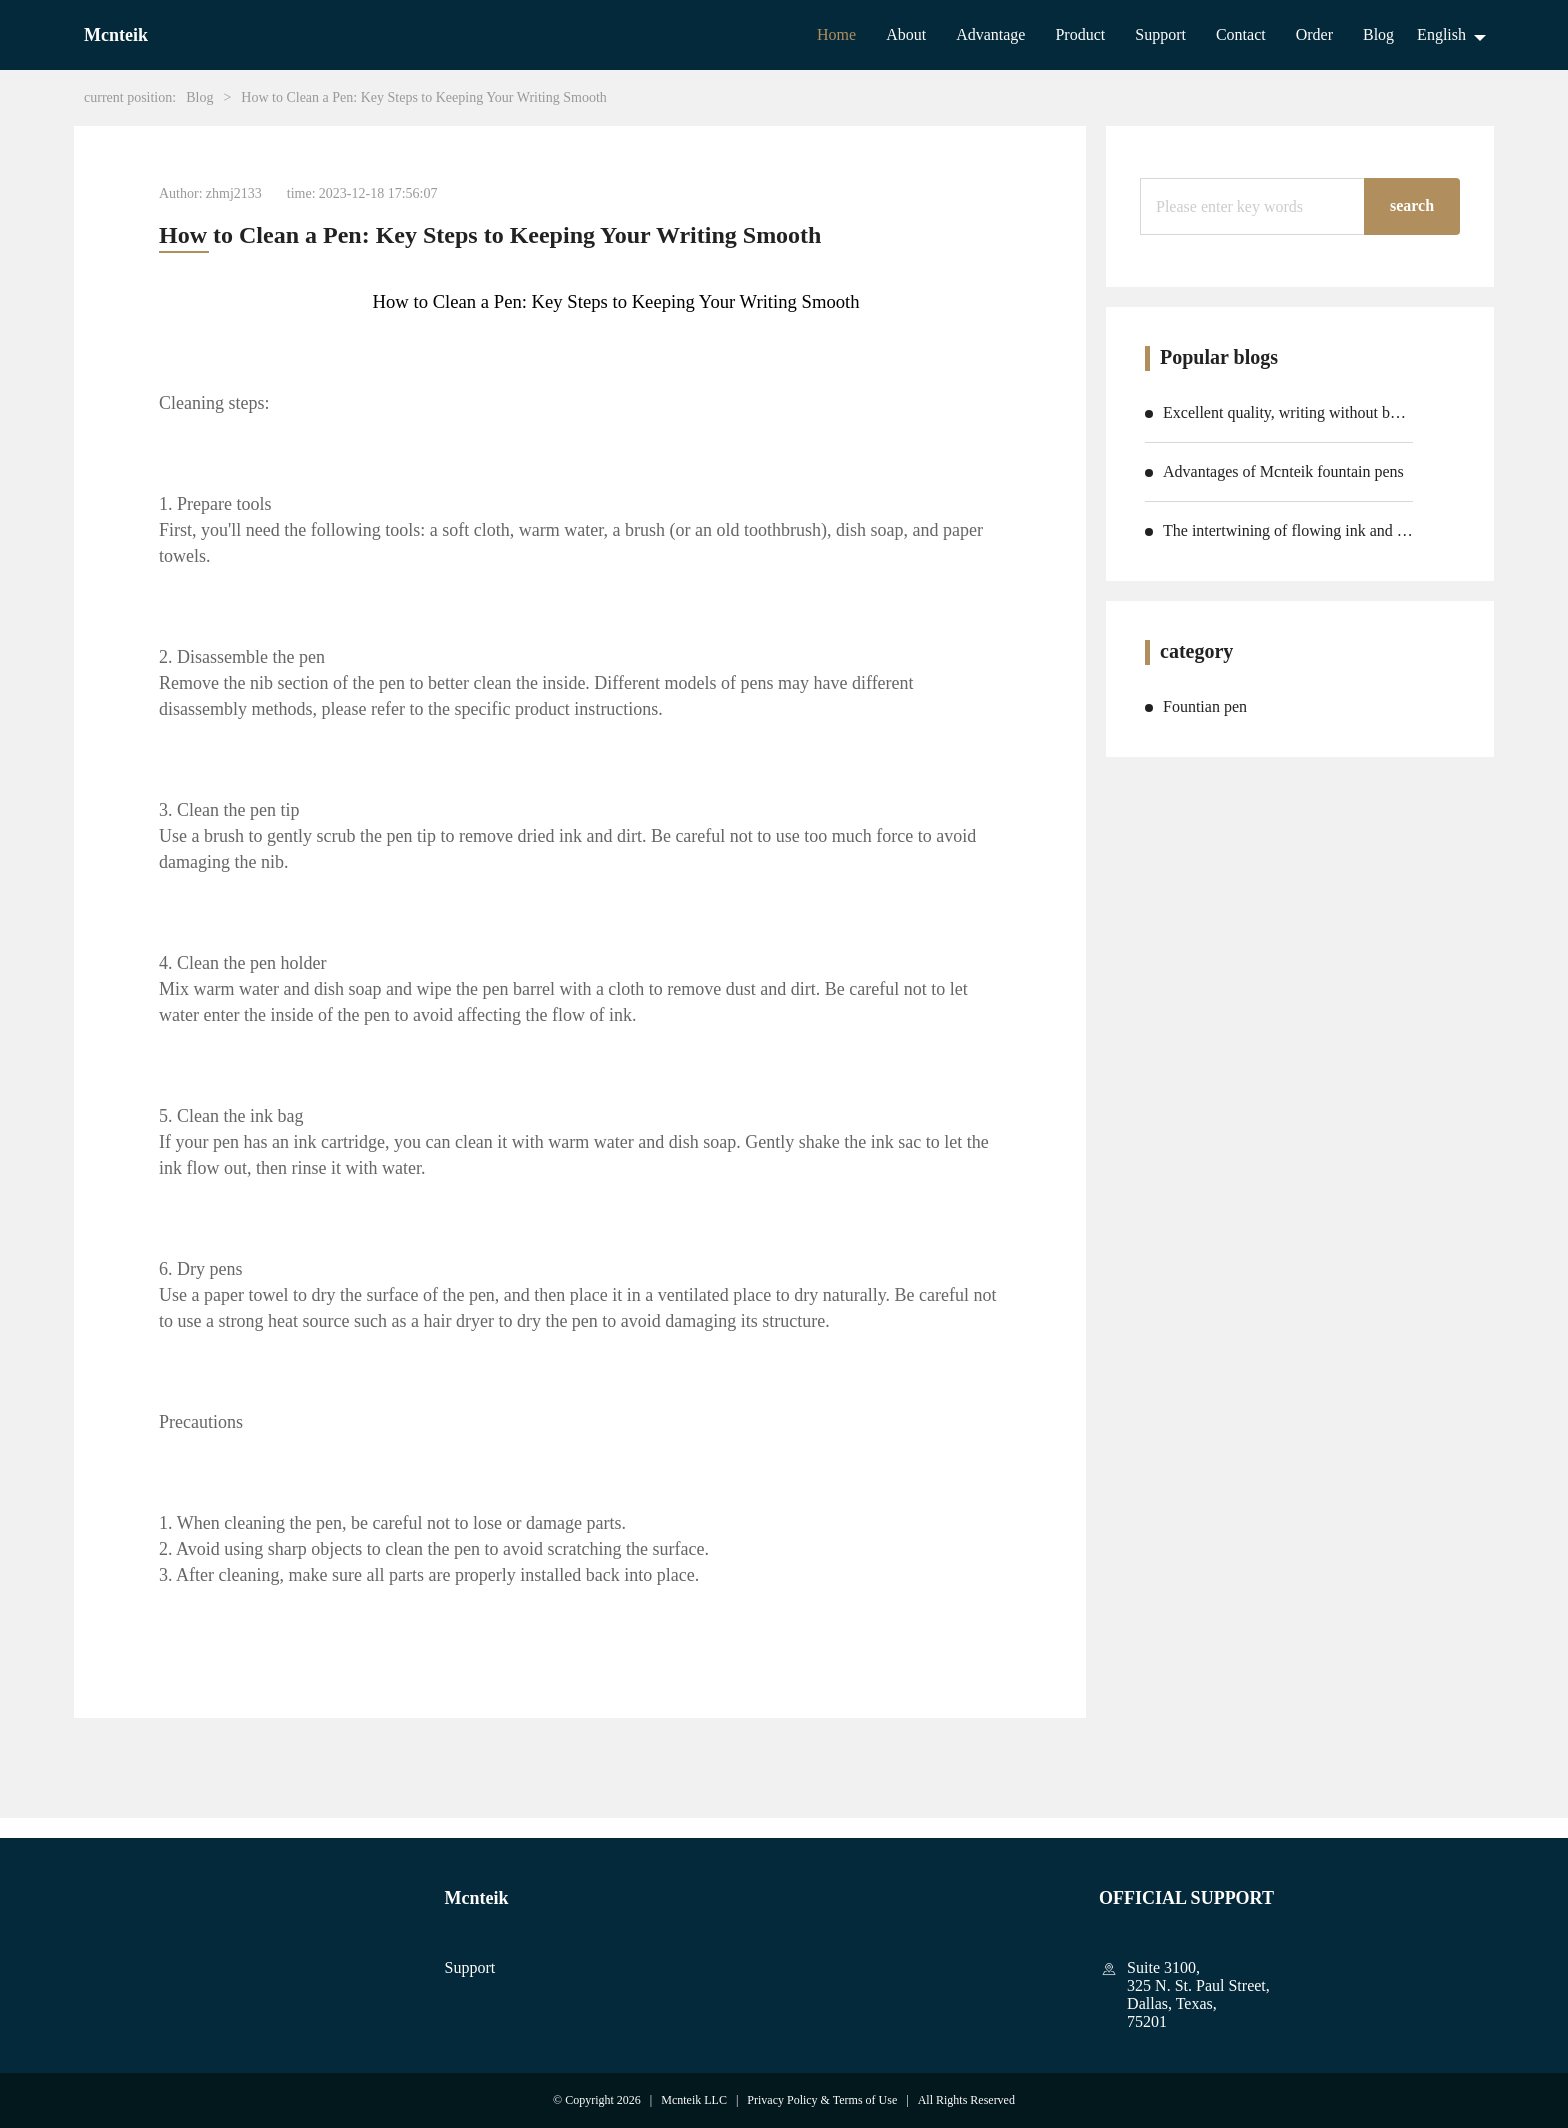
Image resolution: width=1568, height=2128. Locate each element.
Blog (1378, 34)
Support (1160, 34)
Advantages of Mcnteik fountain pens (1283, 471)
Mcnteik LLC (694, 2100)
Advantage (990, 34)
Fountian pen (1205, 706)
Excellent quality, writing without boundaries (1288, 412)
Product (1080, 34)
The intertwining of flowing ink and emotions (1288, 530)
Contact (1241, 34)
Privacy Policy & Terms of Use (822, 2100)
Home (836, 34)
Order (1314, 34)
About (906, 34)
